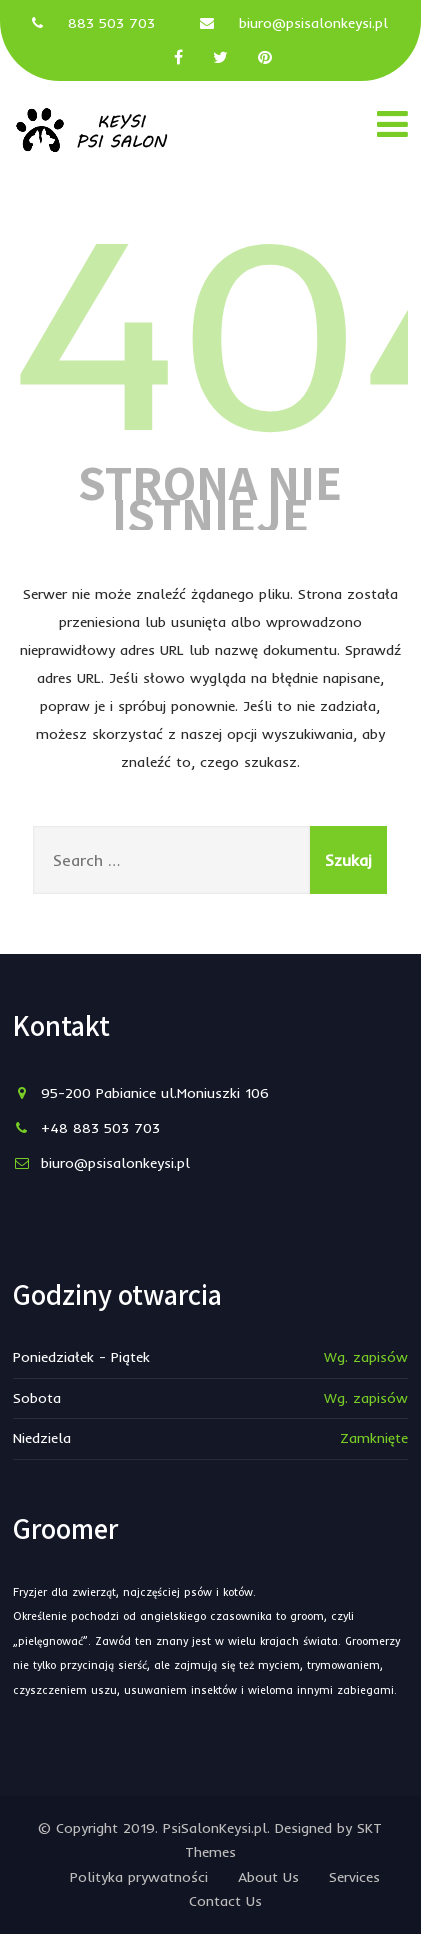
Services (354, 1877)
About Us (268, 1877)
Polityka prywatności (139, 1877)
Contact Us (225, 1901)
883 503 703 (111, 23)
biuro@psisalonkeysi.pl (313, 23)
